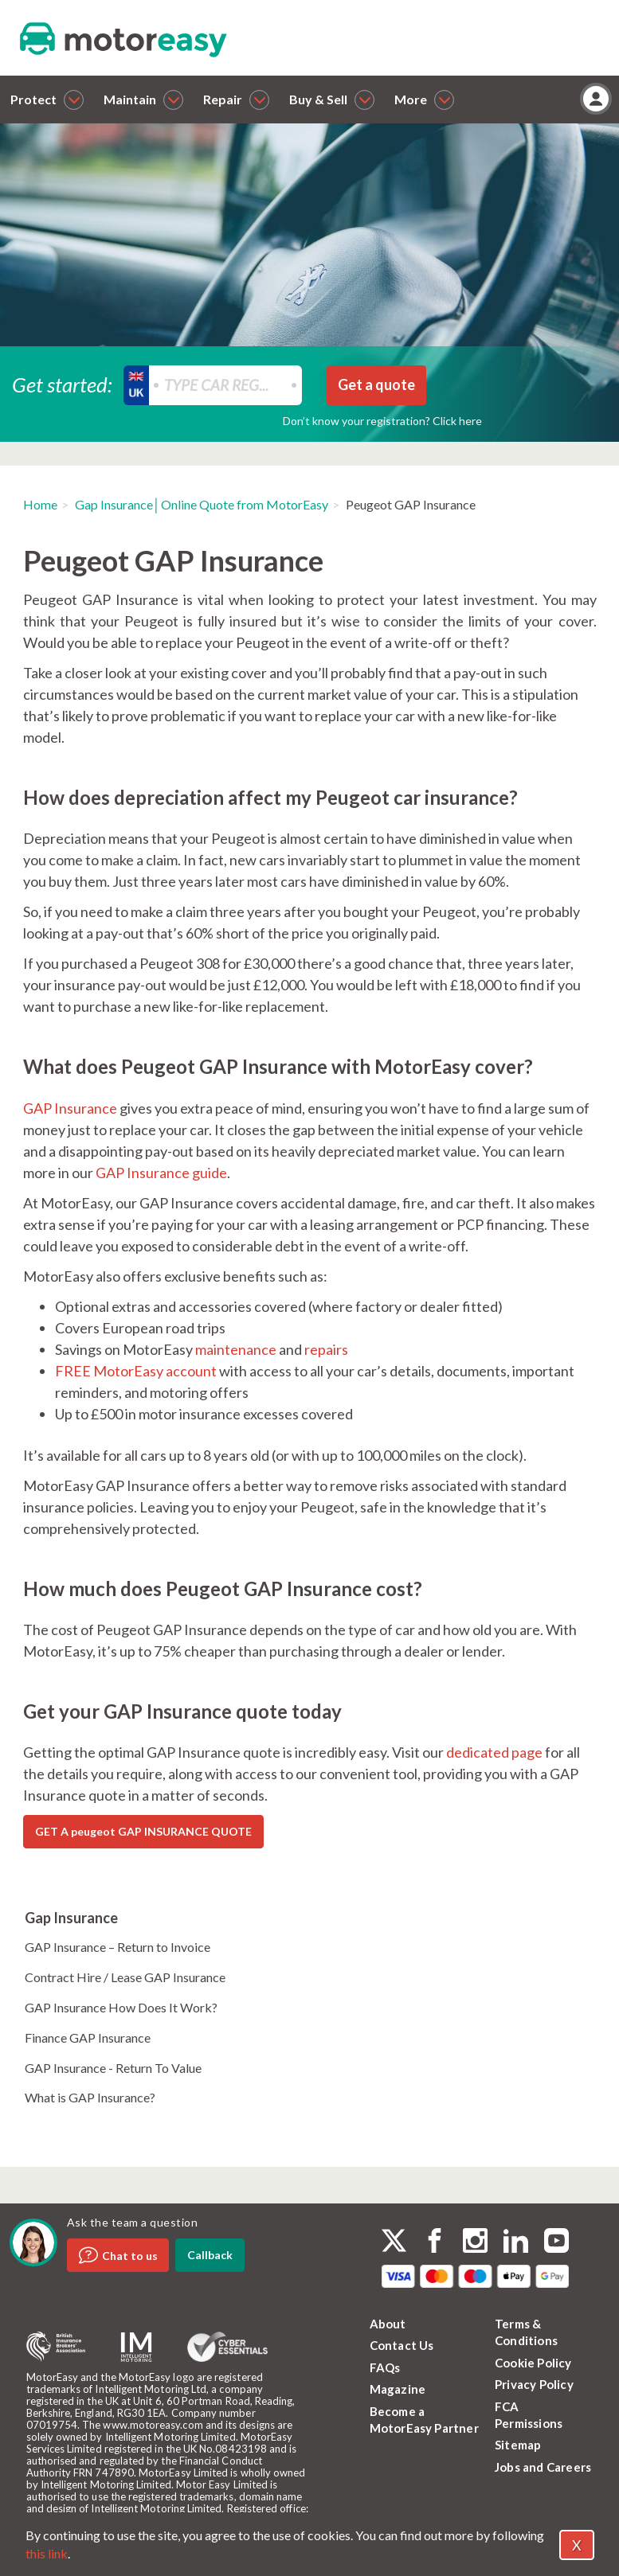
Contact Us (402, 2345)
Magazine (398, 2389)
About (388, 2323)
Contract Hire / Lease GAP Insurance (125, 1977)
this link (46, 2553)
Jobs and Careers (543, 2467)
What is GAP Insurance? (90, 2097)
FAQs (385, 2367)
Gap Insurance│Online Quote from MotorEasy (201, 504)
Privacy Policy (534, 2384)
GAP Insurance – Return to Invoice (117, 1946)
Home (40, 504)
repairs (326, 1349)
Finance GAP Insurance (88, 2037)
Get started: (62, 384)
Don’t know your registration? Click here (382, 420)
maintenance (235, 1349)
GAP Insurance (70, 1108)
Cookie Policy (533, 2362)
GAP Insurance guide (161, 1172)
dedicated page (494, 1752)
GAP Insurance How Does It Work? (121, 2007)
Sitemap (518, 2444)
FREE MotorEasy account (136, 1371)
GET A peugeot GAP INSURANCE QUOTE (143, 1831)
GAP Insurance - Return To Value (113, 2067)
